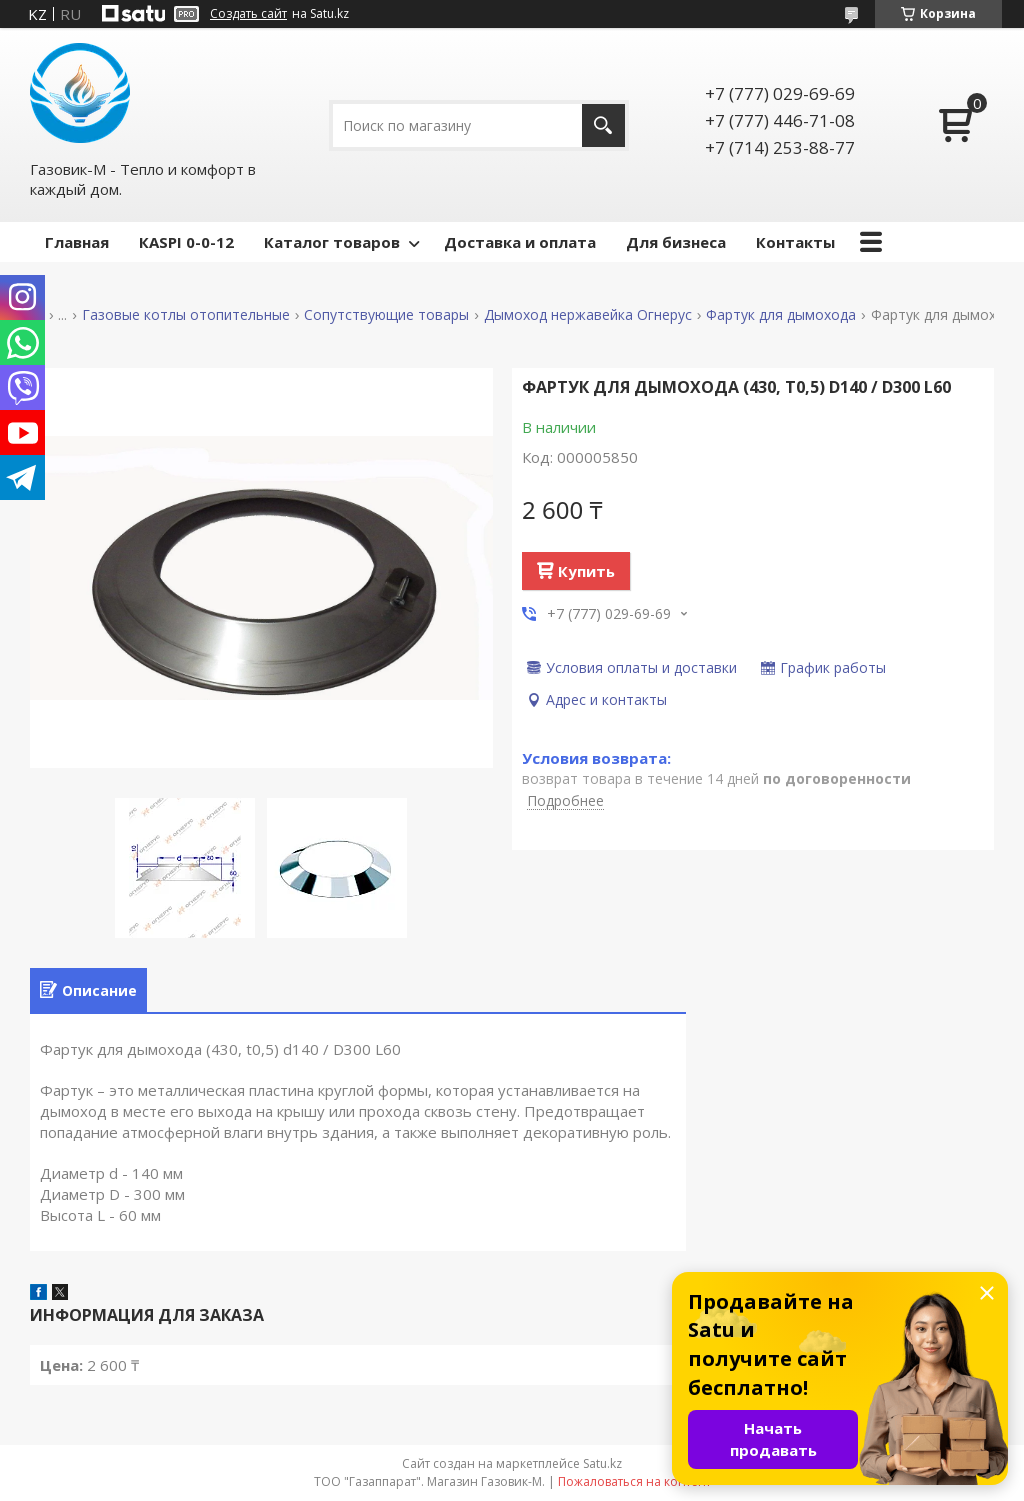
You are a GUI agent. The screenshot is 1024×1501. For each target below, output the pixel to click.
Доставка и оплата (520, 242)
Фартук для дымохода (781, 315)
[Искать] (603, 125)
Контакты (795, 242)
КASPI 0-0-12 (186, 242)
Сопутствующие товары (386, 315)
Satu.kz (602, 1463)
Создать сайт (248, 14)
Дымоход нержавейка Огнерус (588, 315)
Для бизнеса (676, 242)
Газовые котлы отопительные (186, 315)
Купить (586, 571)
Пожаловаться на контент (634, 1481)
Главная (77, 242)
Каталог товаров (332, 242)
